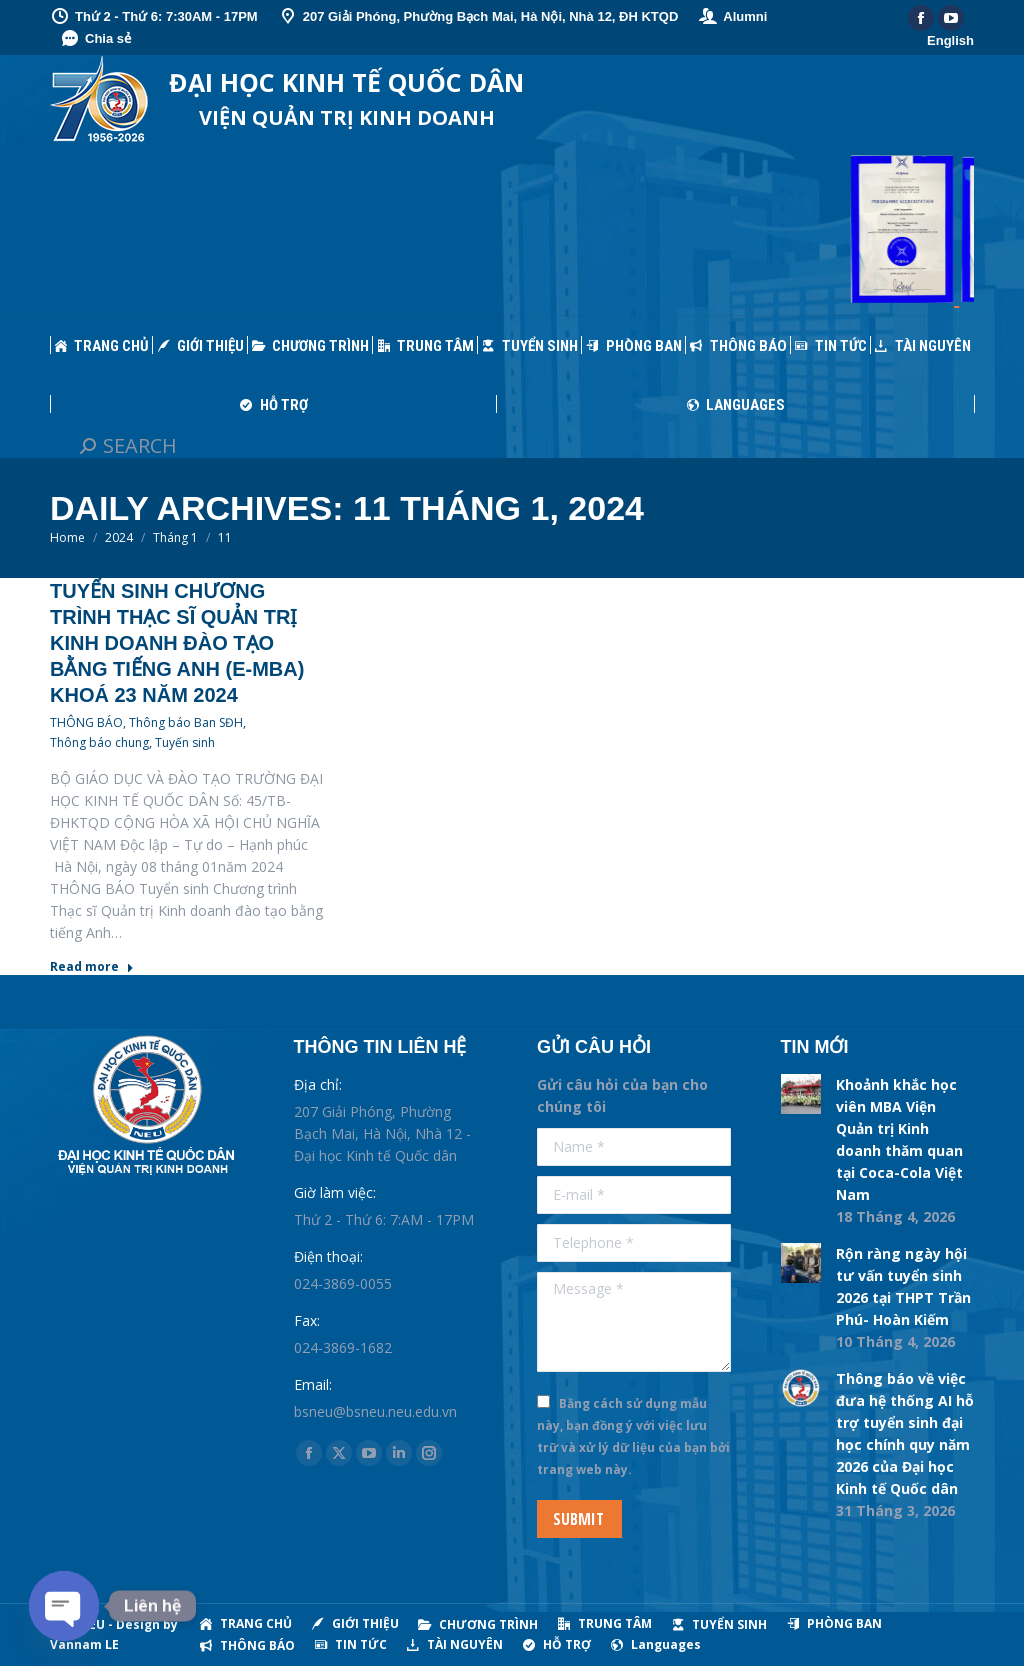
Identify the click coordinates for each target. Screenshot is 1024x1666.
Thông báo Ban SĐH (186, 722)
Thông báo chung (99, 742)
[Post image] (801, 1094)
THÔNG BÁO (86, 722)
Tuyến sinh (185, 742)
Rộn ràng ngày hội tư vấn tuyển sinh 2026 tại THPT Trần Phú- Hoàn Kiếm (903, 1286)
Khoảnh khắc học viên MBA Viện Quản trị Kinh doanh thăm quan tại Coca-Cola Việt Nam (899, 1139)
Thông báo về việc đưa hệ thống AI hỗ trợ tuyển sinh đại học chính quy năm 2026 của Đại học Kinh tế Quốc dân (905, 1433)
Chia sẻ (95, 38)
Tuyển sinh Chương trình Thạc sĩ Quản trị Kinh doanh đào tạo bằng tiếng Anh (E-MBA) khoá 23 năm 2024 (177, 643)
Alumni (732, 16)
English (950, 40)
